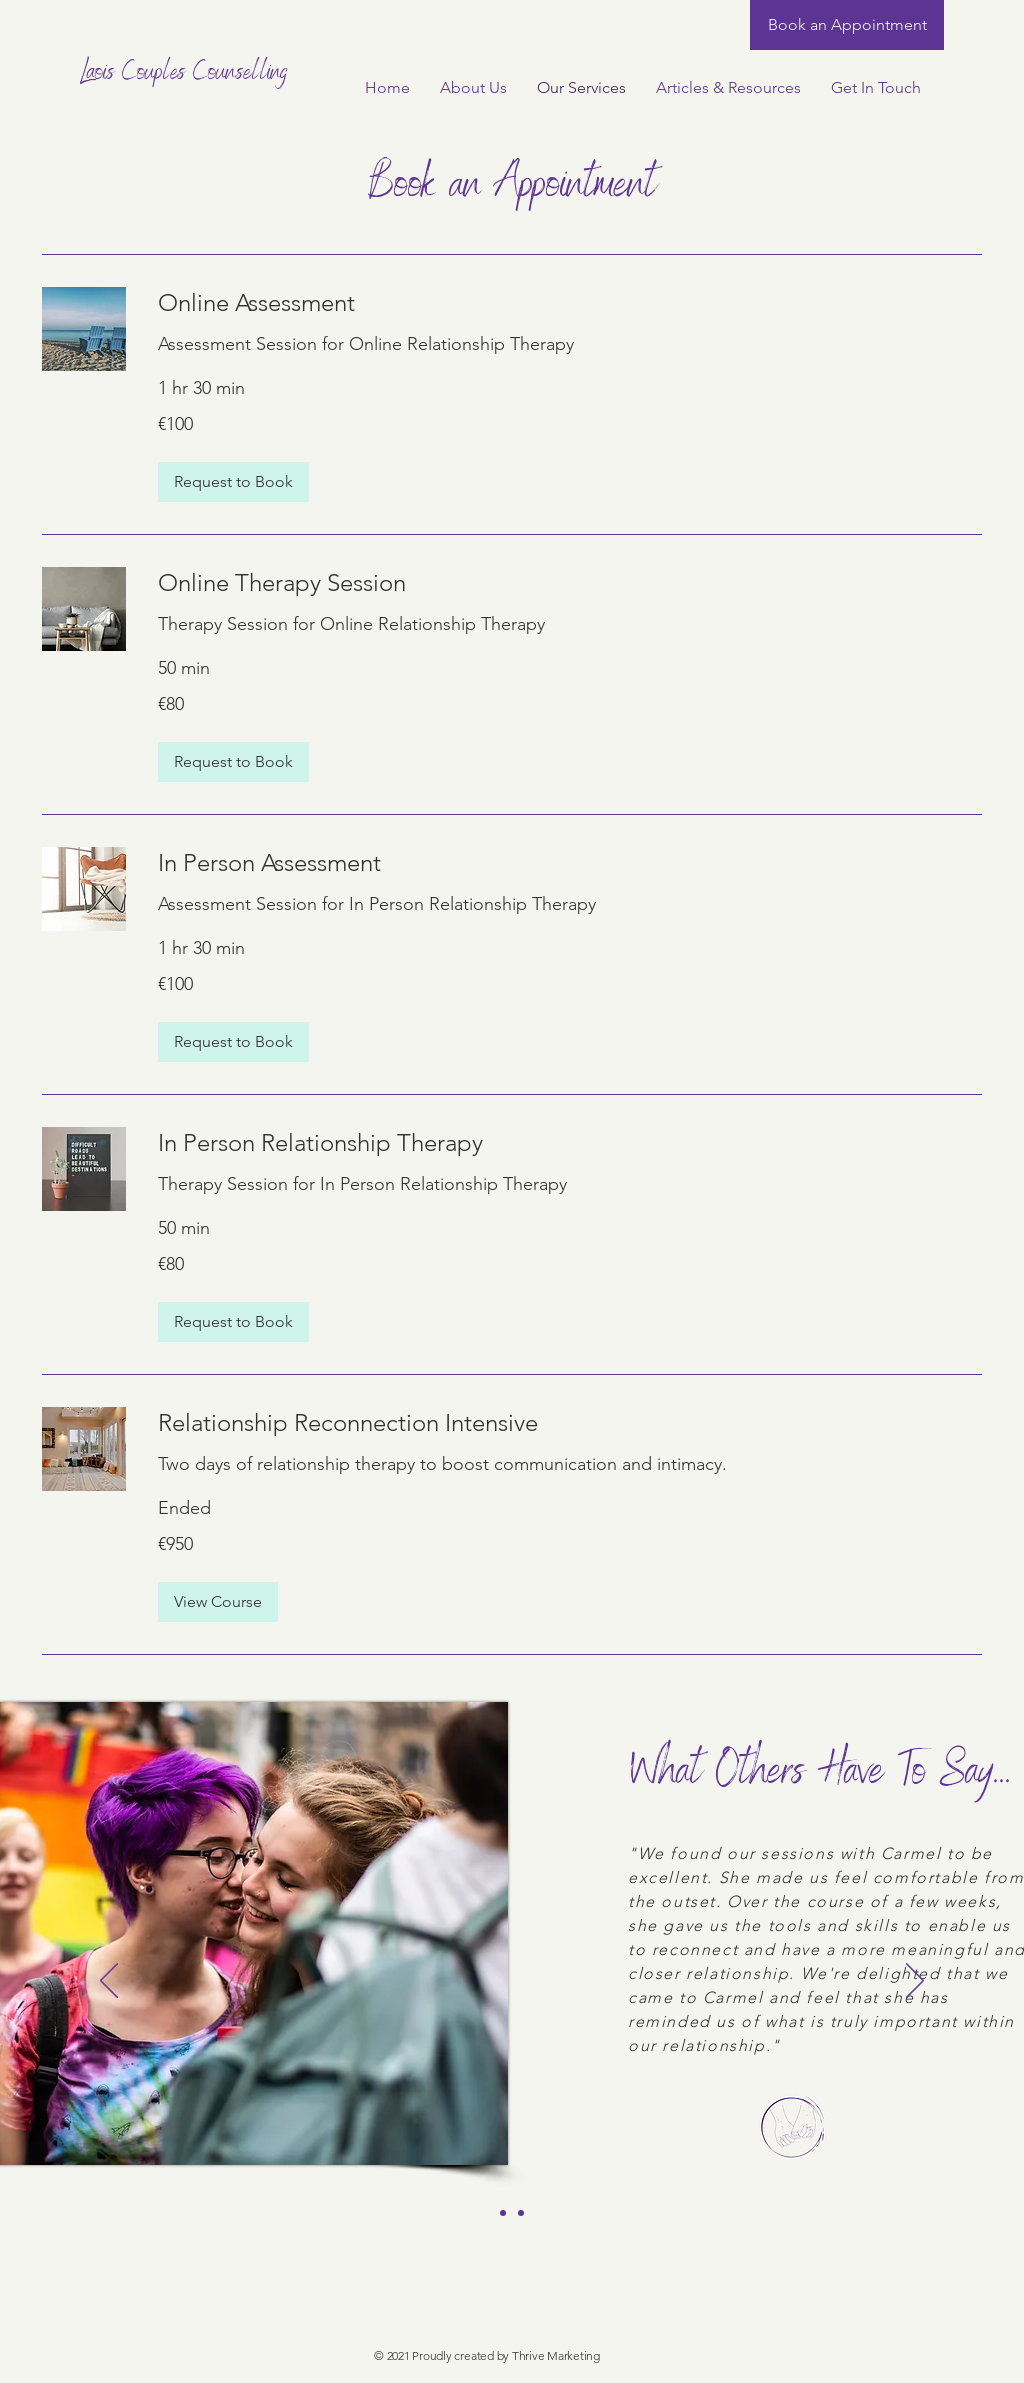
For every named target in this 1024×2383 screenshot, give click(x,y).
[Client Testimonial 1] (503, 2213)
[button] (233, 482)
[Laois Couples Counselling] (189, 75)
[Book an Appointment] (847, 25)
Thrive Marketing (556, 2355)
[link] (570, 303)
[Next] (915, 1982)
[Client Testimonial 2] (521, 2213)
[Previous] (109, 1982)
